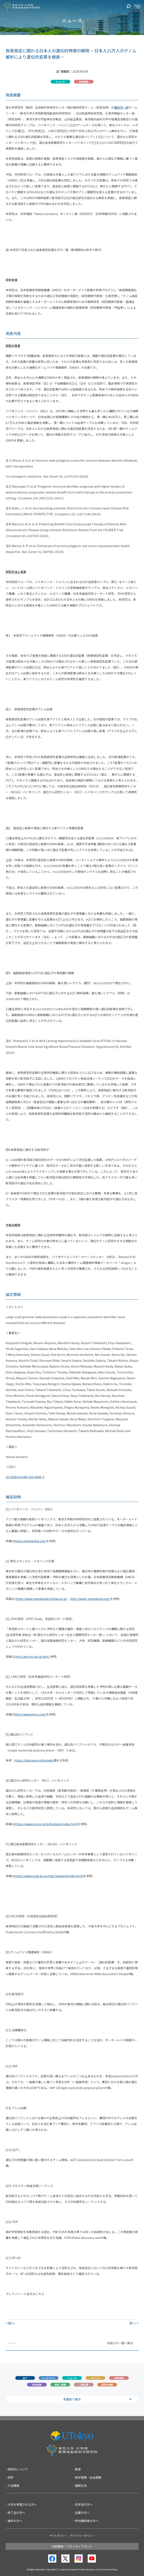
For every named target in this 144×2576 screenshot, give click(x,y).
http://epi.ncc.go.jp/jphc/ (32, 1656)
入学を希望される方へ (22, 2504)
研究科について (18, 2469)
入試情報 (13, 2485)
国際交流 (81, 2485)
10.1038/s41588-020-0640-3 (25, 1477)
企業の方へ (82, 2512)
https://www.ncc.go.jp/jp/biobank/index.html (45, 1824)
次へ (132, 2323)
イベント (95, 2378)
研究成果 (36, 2384)
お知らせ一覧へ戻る (120, 2343)
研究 (10, 2477)
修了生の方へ (16, 2512)
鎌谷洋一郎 (121, 107)
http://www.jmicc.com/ (30, 1714)
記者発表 (118, 2378)
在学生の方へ (84, 2504)
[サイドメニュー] (137, 6)
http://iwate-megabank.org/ (90, 1599)
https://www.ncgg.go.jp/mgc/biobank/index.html (48, 1876)
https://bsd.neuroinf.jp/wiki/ (34, 1760)
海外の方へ (15, 2521)
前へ (11, 2323)
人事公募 (83, 2384)
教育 (78, 2469)
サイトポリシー (58, 2535)
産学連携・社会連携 (88, 2477)
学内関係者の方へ (86, 2521)
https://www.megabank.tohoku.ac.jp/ (41, 1599)
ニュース (72, 2378)
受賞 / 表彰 (60, 2384)
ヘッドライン (48, 2378)
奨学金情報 (107, 2384)
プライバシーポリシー (82, 2535)
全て (25, 2378)
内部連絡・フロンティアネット (72, 2546)
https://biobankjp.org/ (30, 1541)
